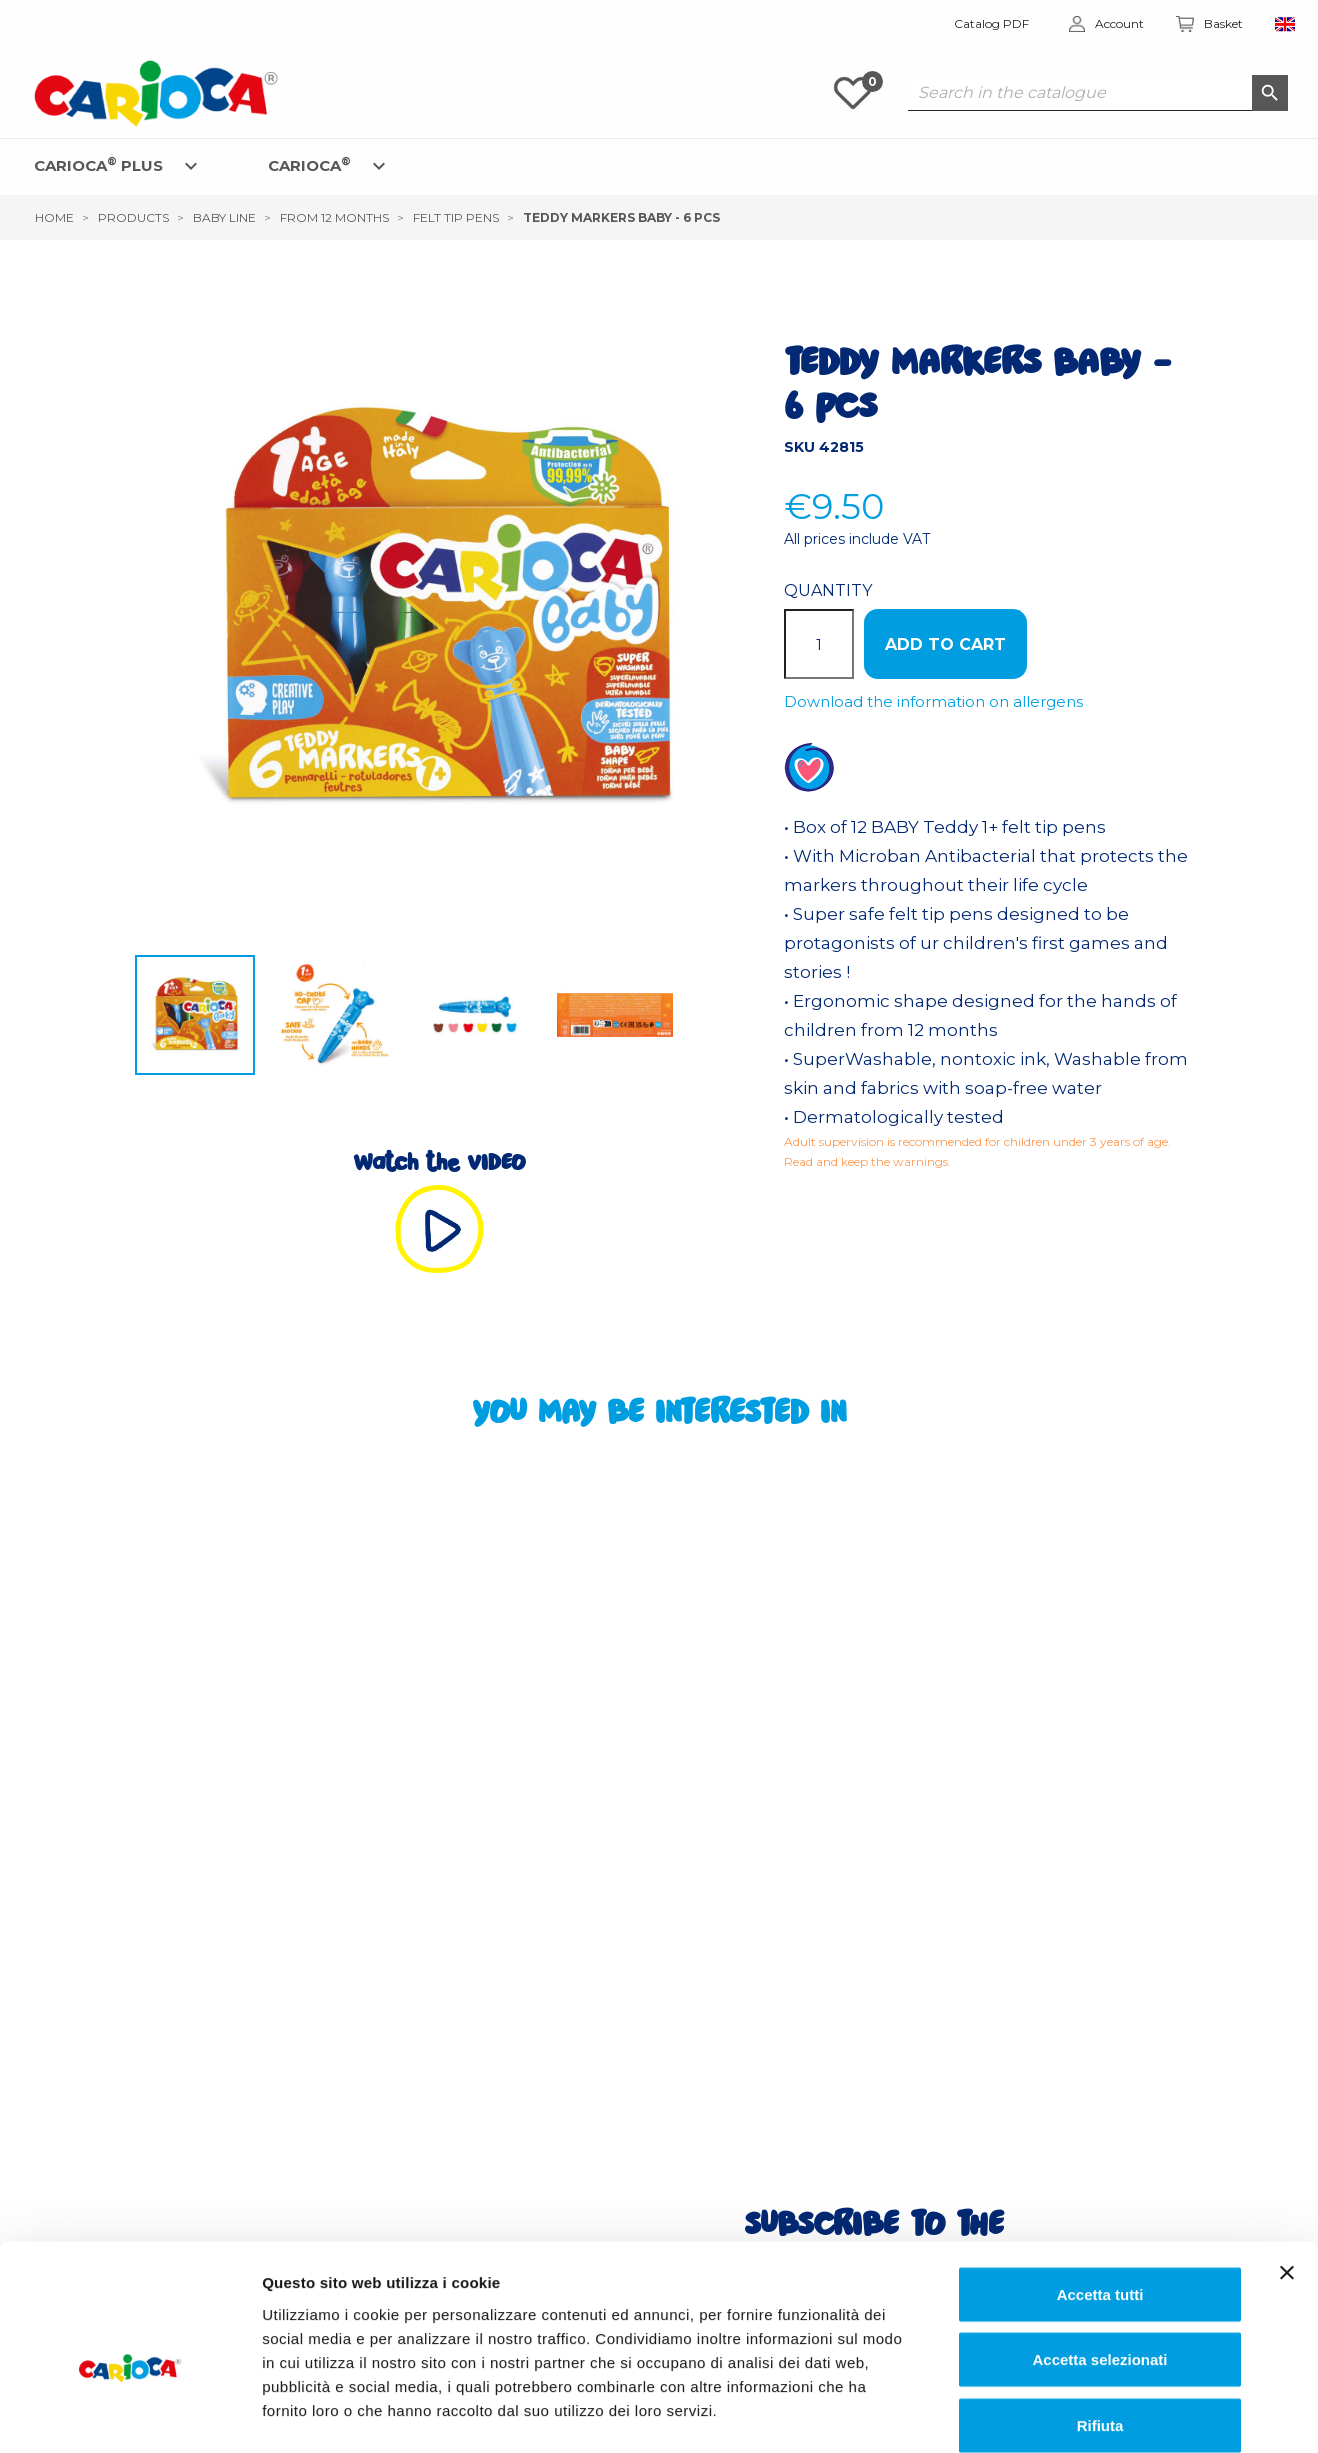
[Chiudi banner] (1287, 2169)
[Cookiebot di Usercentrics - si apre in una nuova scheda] (129, 2414)
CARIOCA (309, 164)
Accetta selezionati (1099, 2256)
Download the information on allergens (933, 701)
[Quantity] (819, 644)
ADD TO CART (945, 644)
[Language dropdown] (1285, 24)
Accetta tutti (1100, 2190)
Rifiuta (1100, 2321)
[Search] (1098, 93)
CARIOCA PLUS (98, 164)
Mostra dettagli (1026, 2413)
